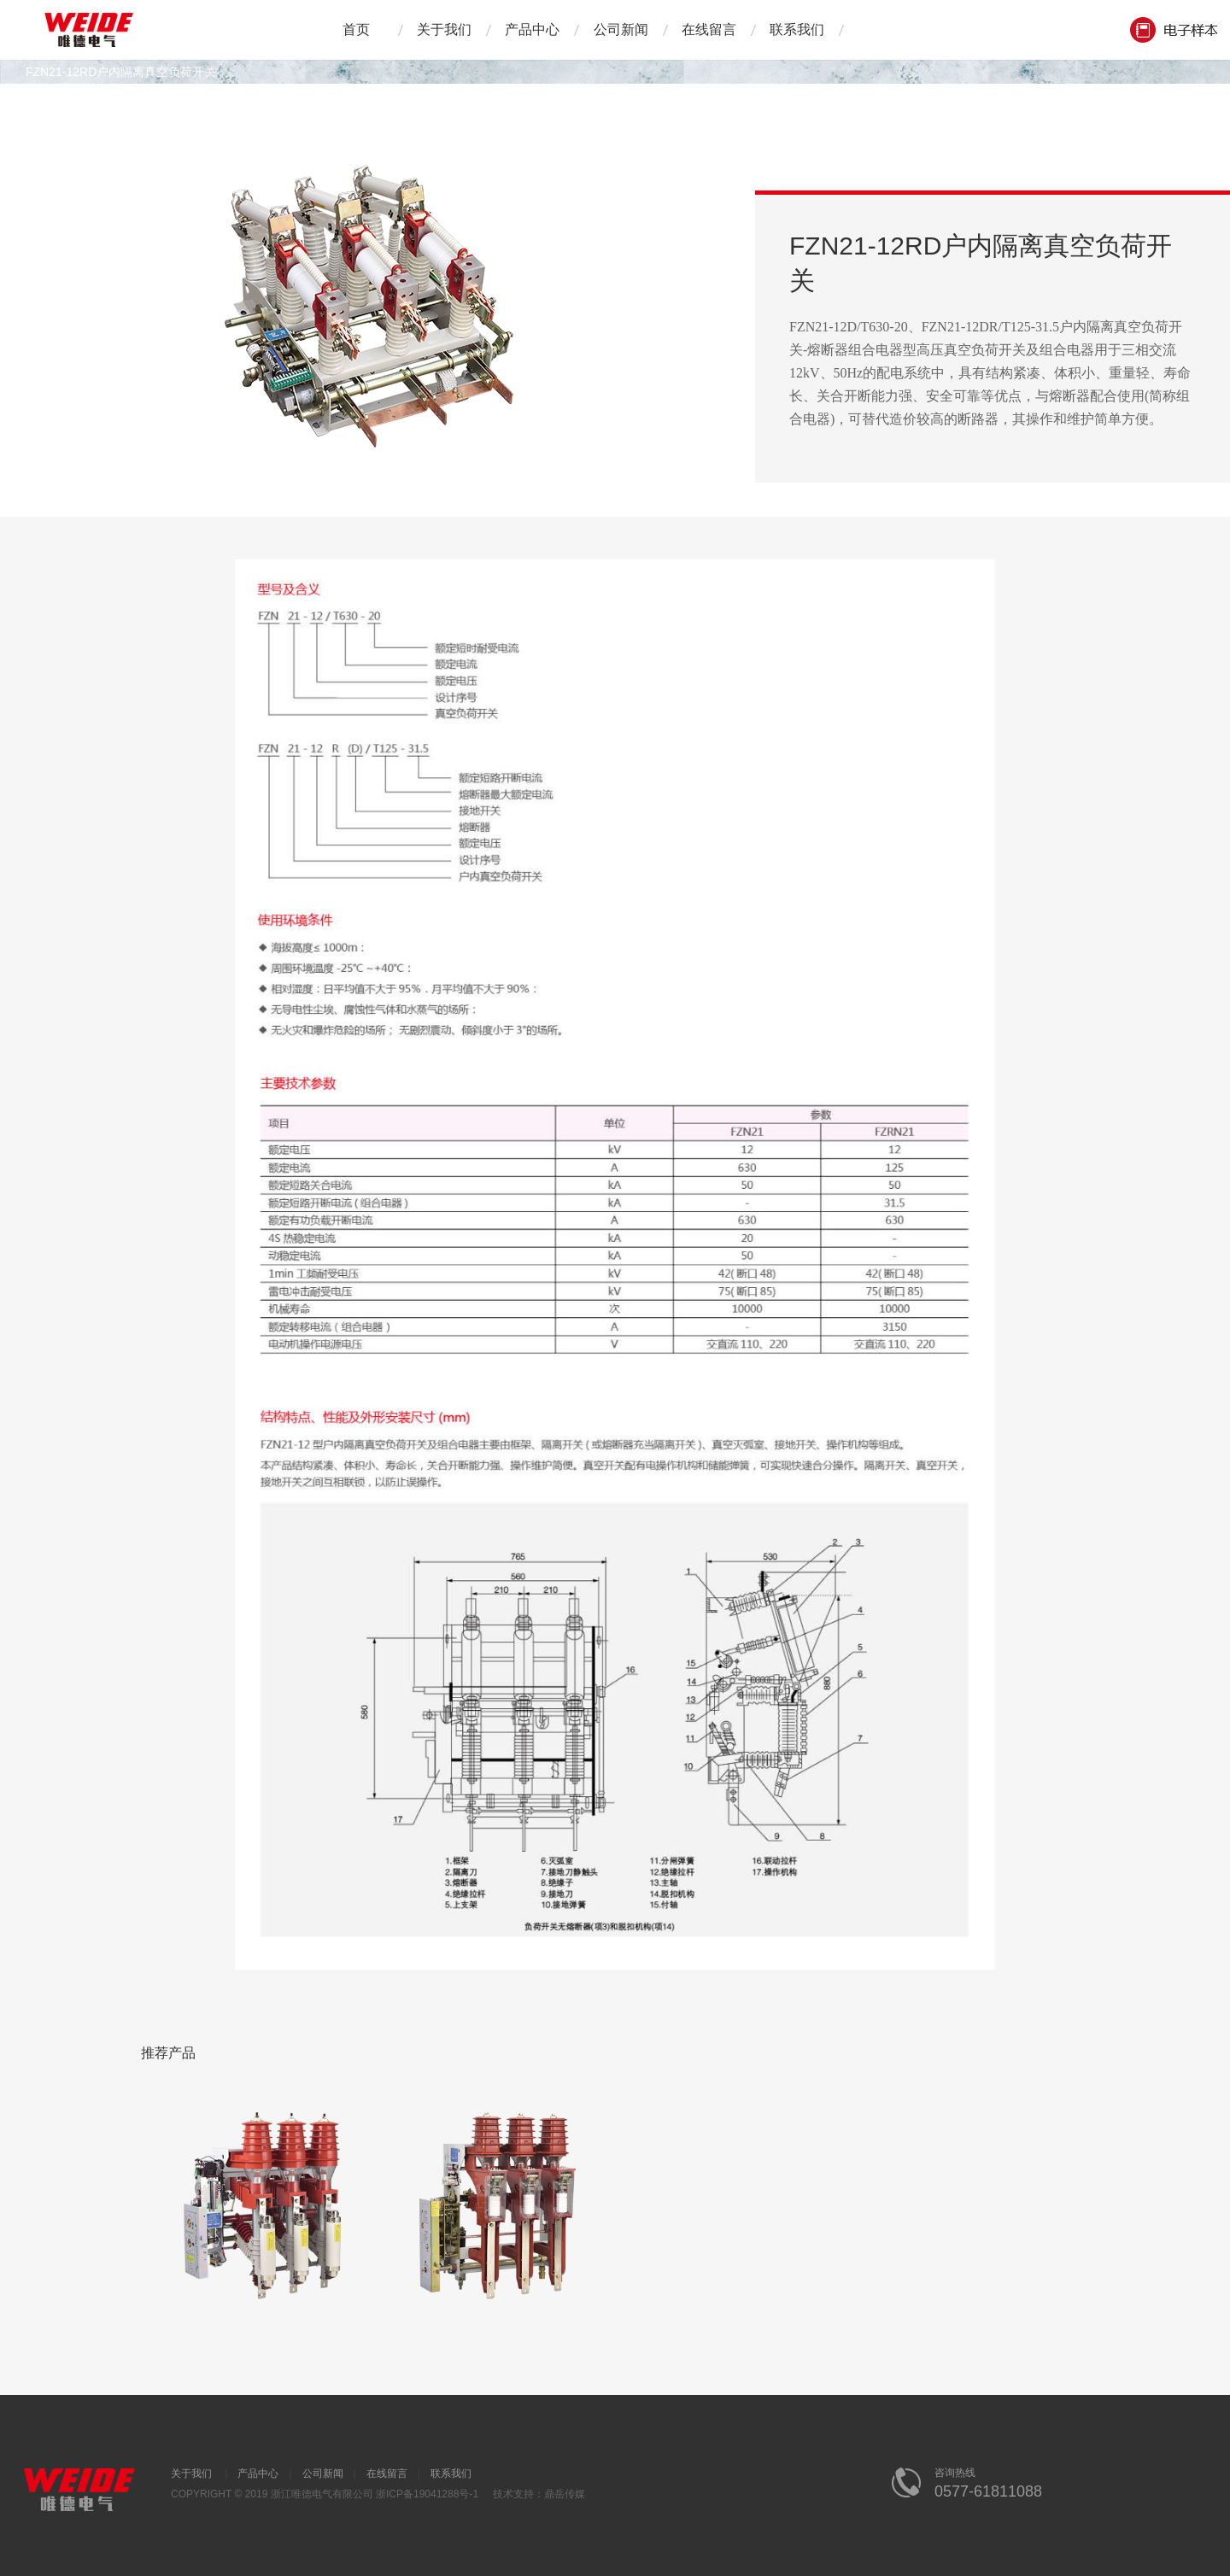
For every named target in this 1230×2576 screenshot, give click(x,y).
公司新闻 (621, 29)
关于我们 (444, 29)
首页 (356, 29)
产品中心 (532, 29)
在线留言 (709, 29)
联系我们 (797, 29)
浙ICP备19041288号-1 (427, 2494)
